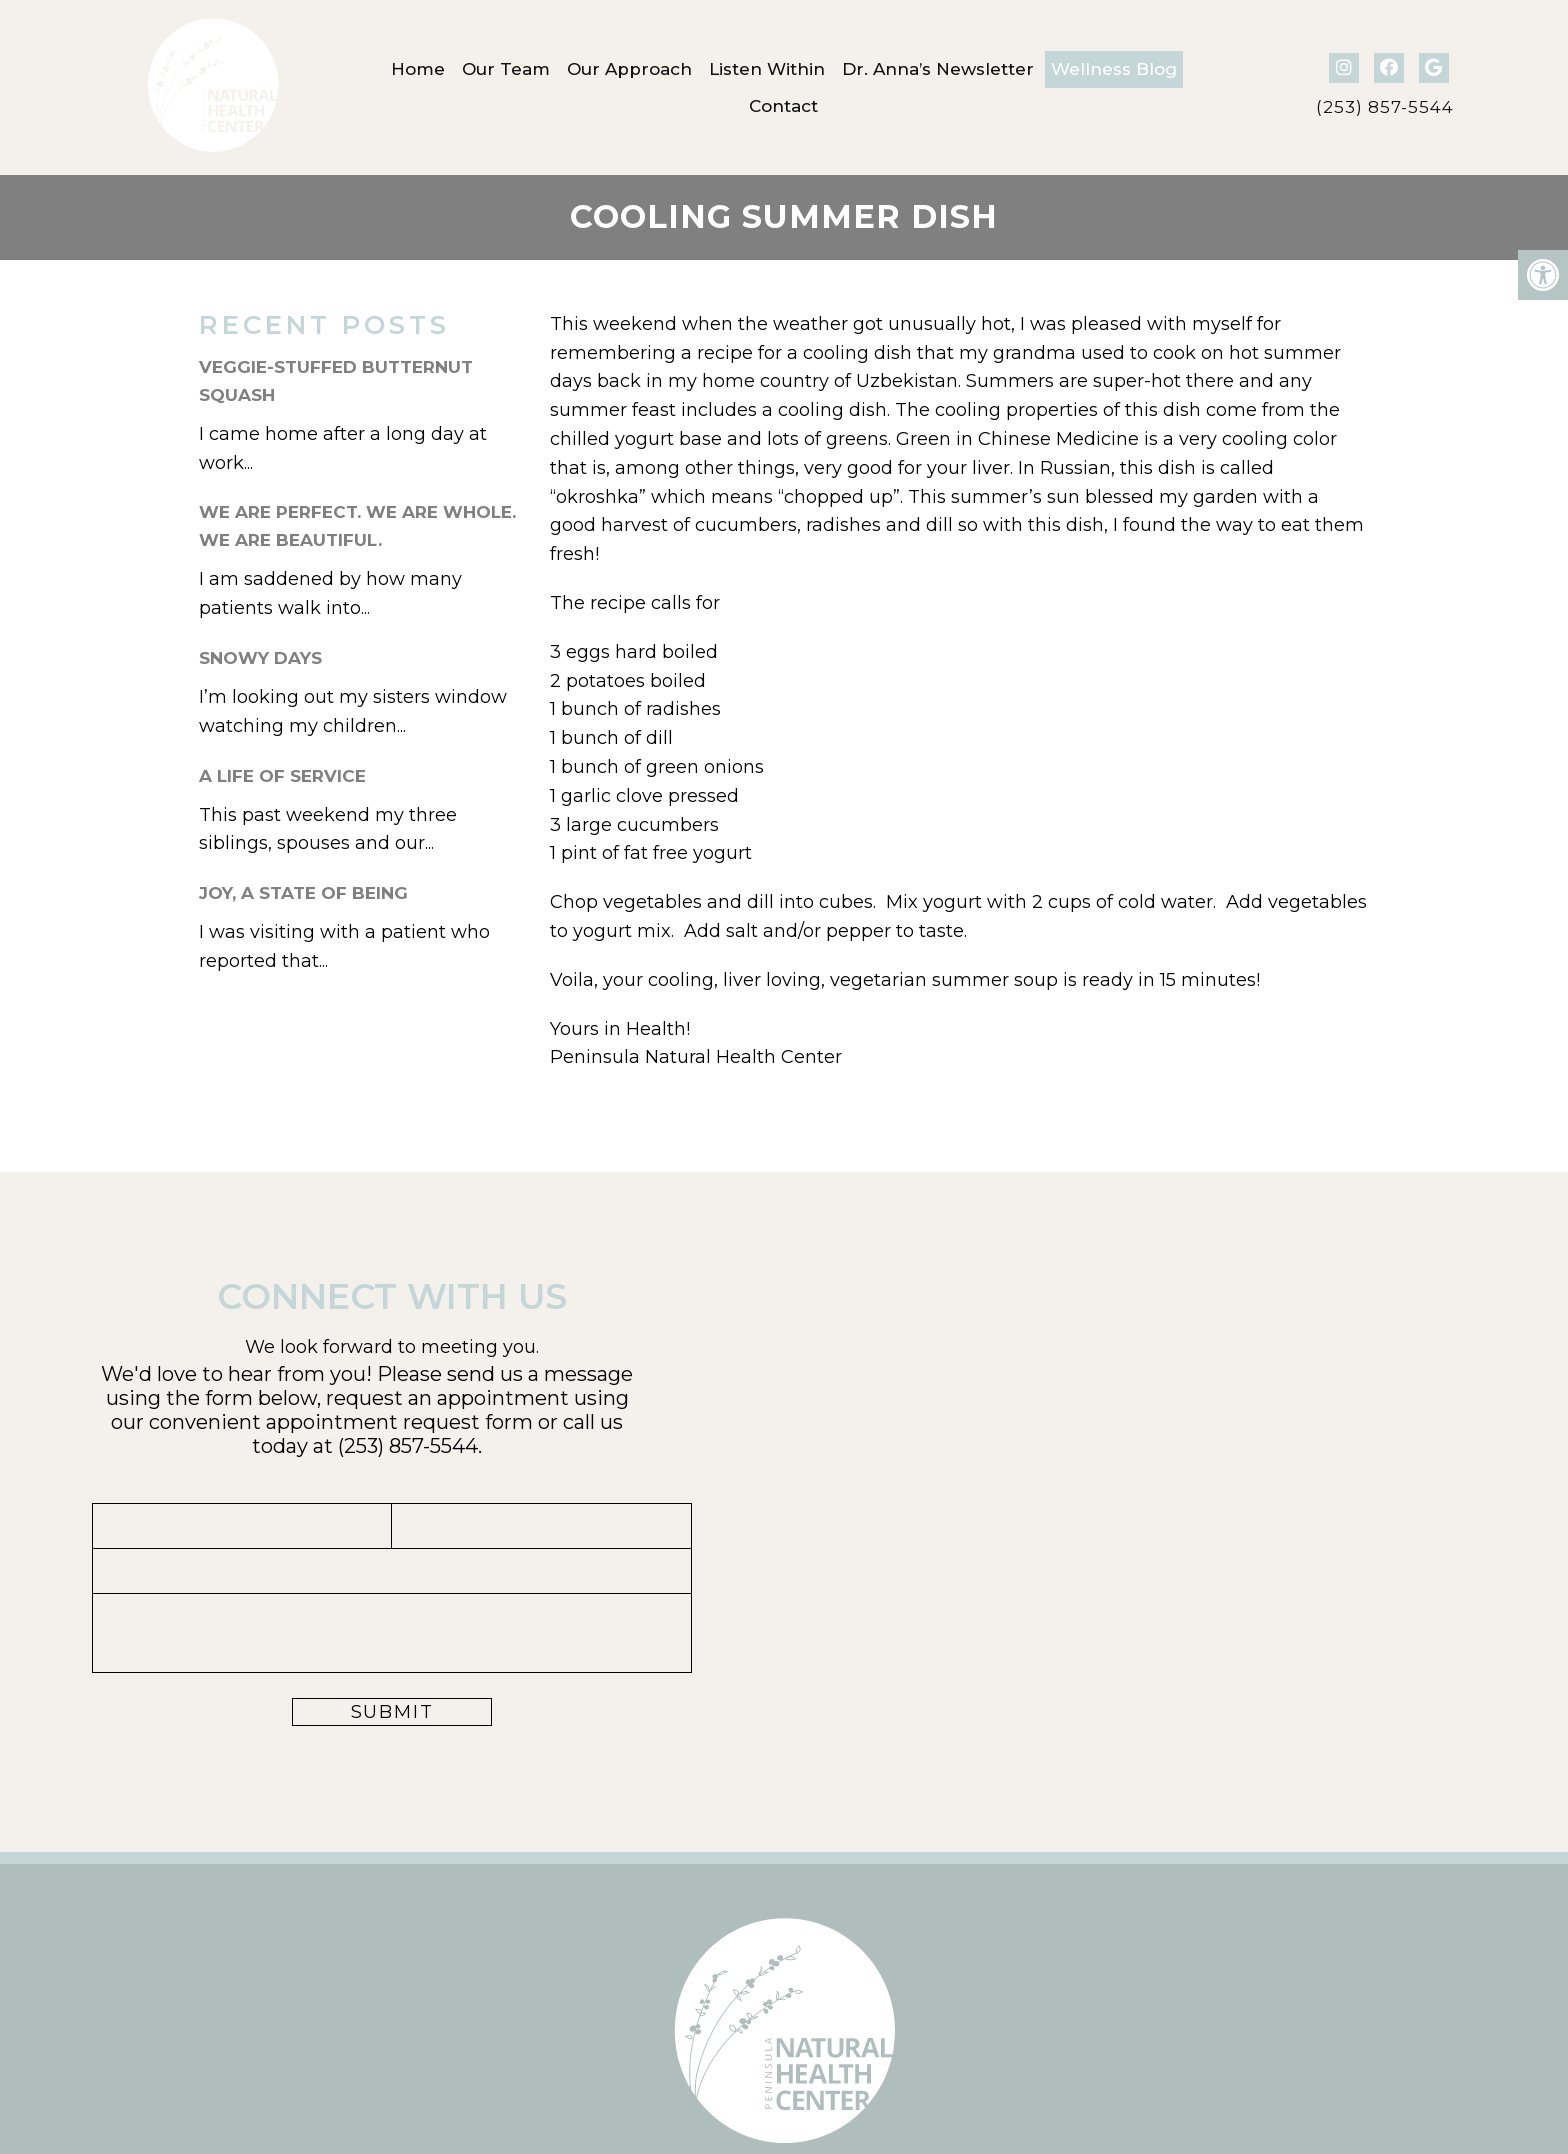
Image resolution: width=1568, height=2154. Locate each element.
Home (418, 69)
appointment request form (399, 1422)
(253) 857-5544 (1385, 107)
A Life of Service (282, 776)
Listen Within (767, 69)
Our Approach (629, 69)
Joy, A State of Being (303, 893)
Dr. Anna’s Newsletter (938, 69)
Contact (783, 106)
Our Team (506, 69)
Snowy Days (260, 658)
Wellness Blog (1114, 69)
